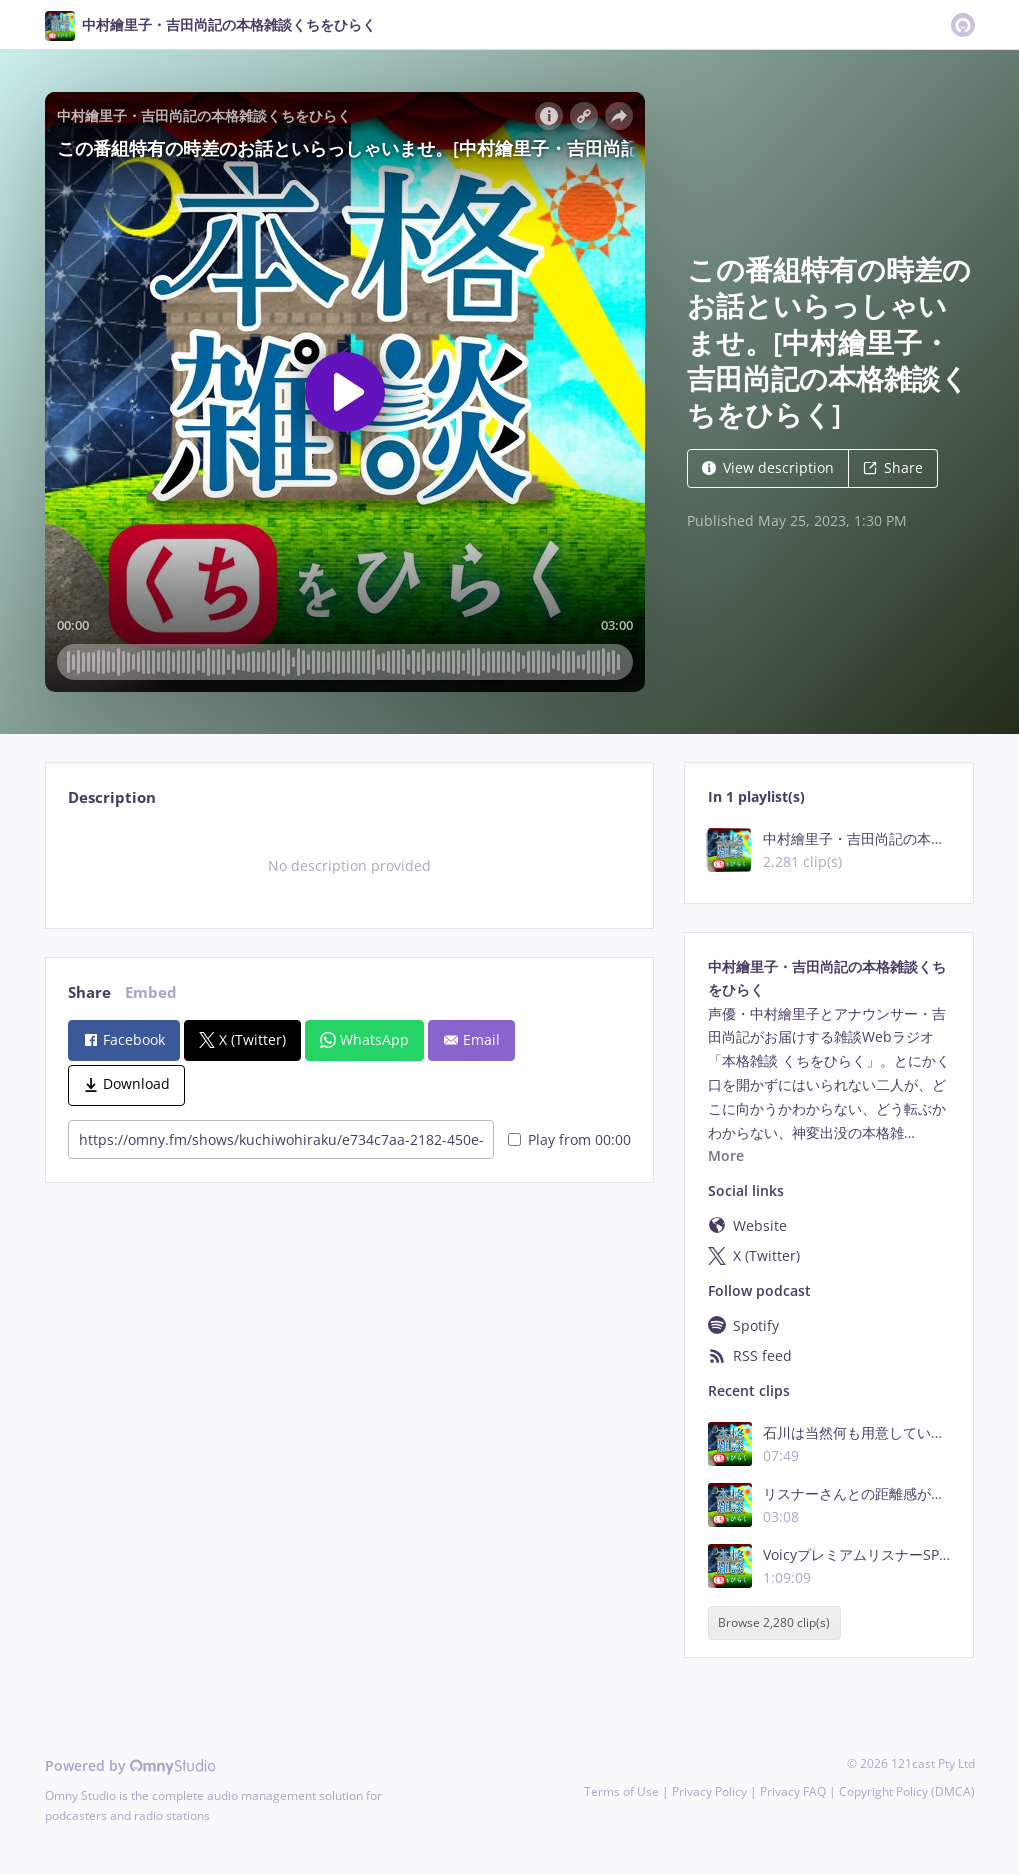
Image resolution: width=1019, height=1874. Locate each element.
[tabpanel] (349, 866)
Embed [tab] (151, 992)
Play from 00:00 (569, 1139)
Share (893, 467)
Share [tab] (89, 992)
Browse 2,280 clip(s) (774, 1623)
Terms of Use (621, 1791)
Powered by (130, 1765)
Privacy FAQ (793, 1791)
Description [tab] (112, 797)
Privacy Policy (709, 1791)
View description (768, 467)
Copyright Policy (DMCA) (907, 1791)
